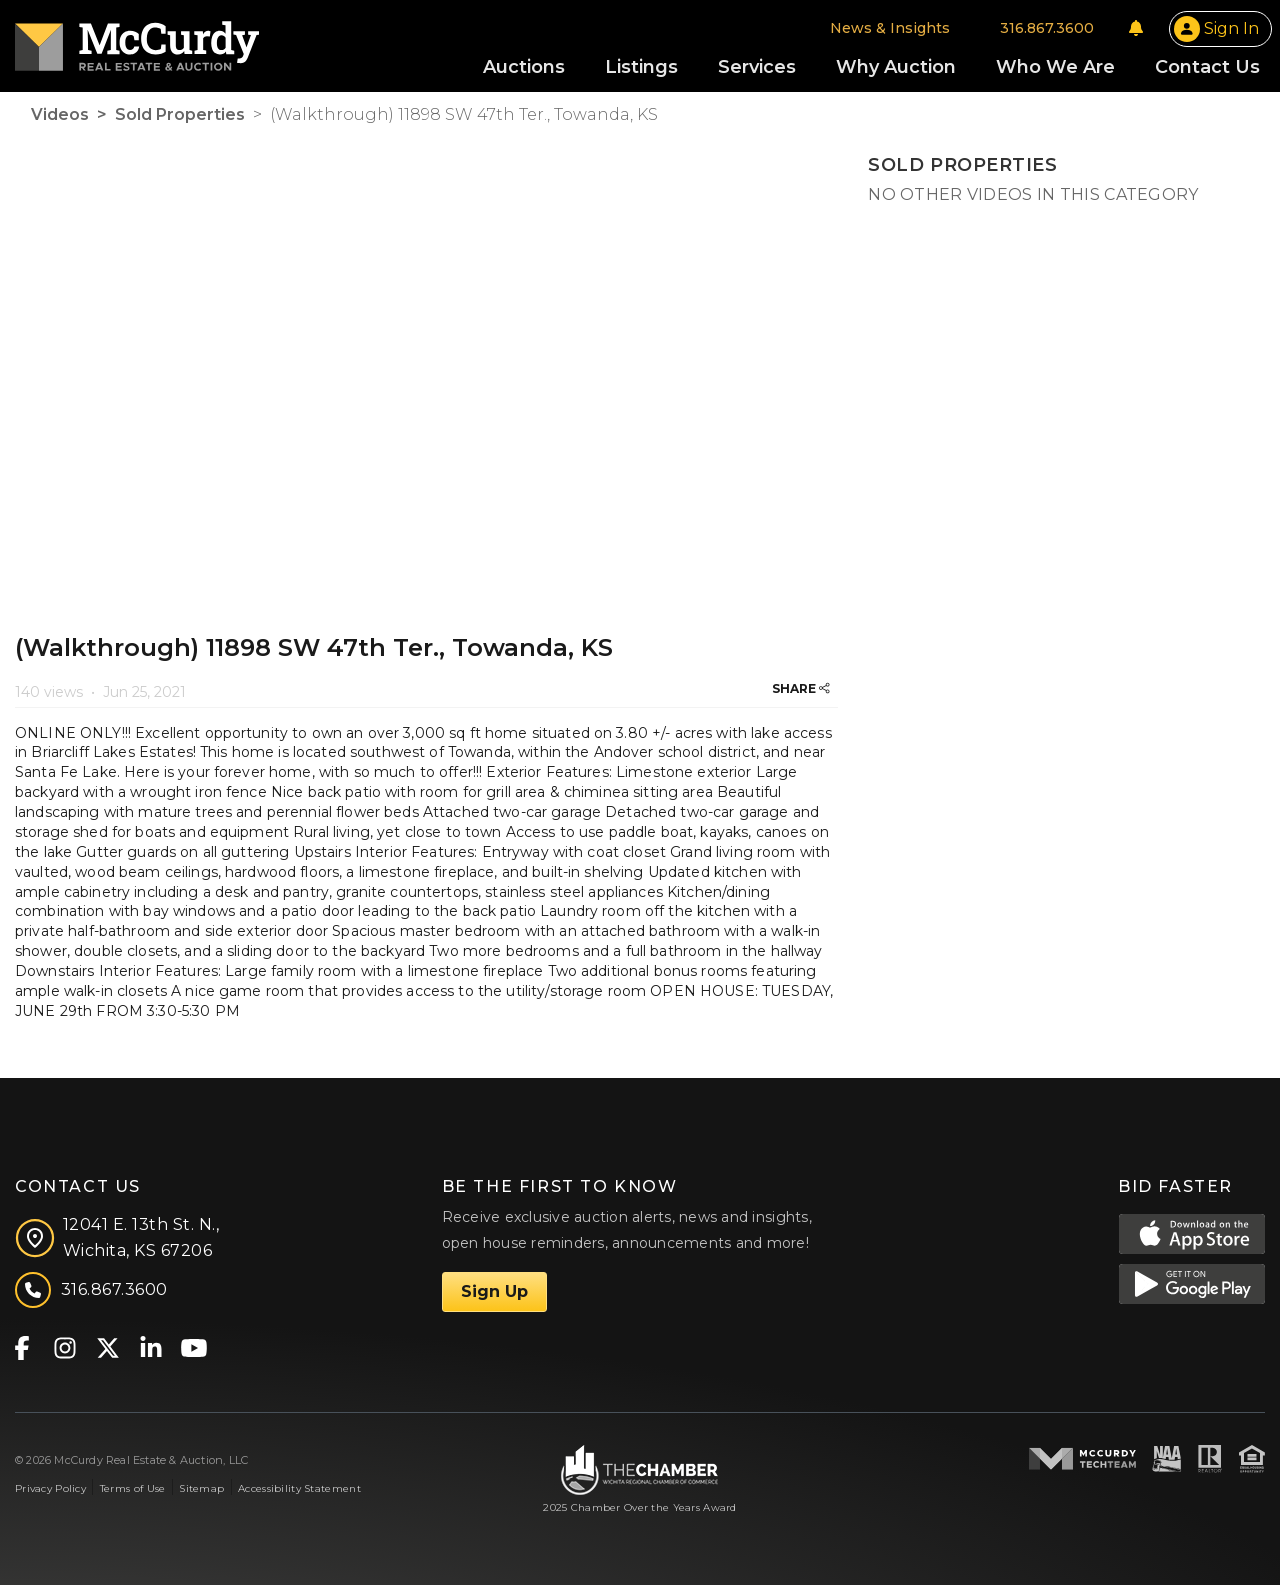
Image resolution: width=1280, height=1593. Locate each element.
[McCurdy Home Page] (137, 43)
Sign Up (494, 1299)
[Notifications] (1136, 32)
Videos (60, 122)
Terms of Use (132, 1496)
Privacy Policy (50, 1496)
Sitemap (201, 1496)
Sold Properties (180, 122)
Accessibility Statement (299, 1496)
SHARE (801, 696)
